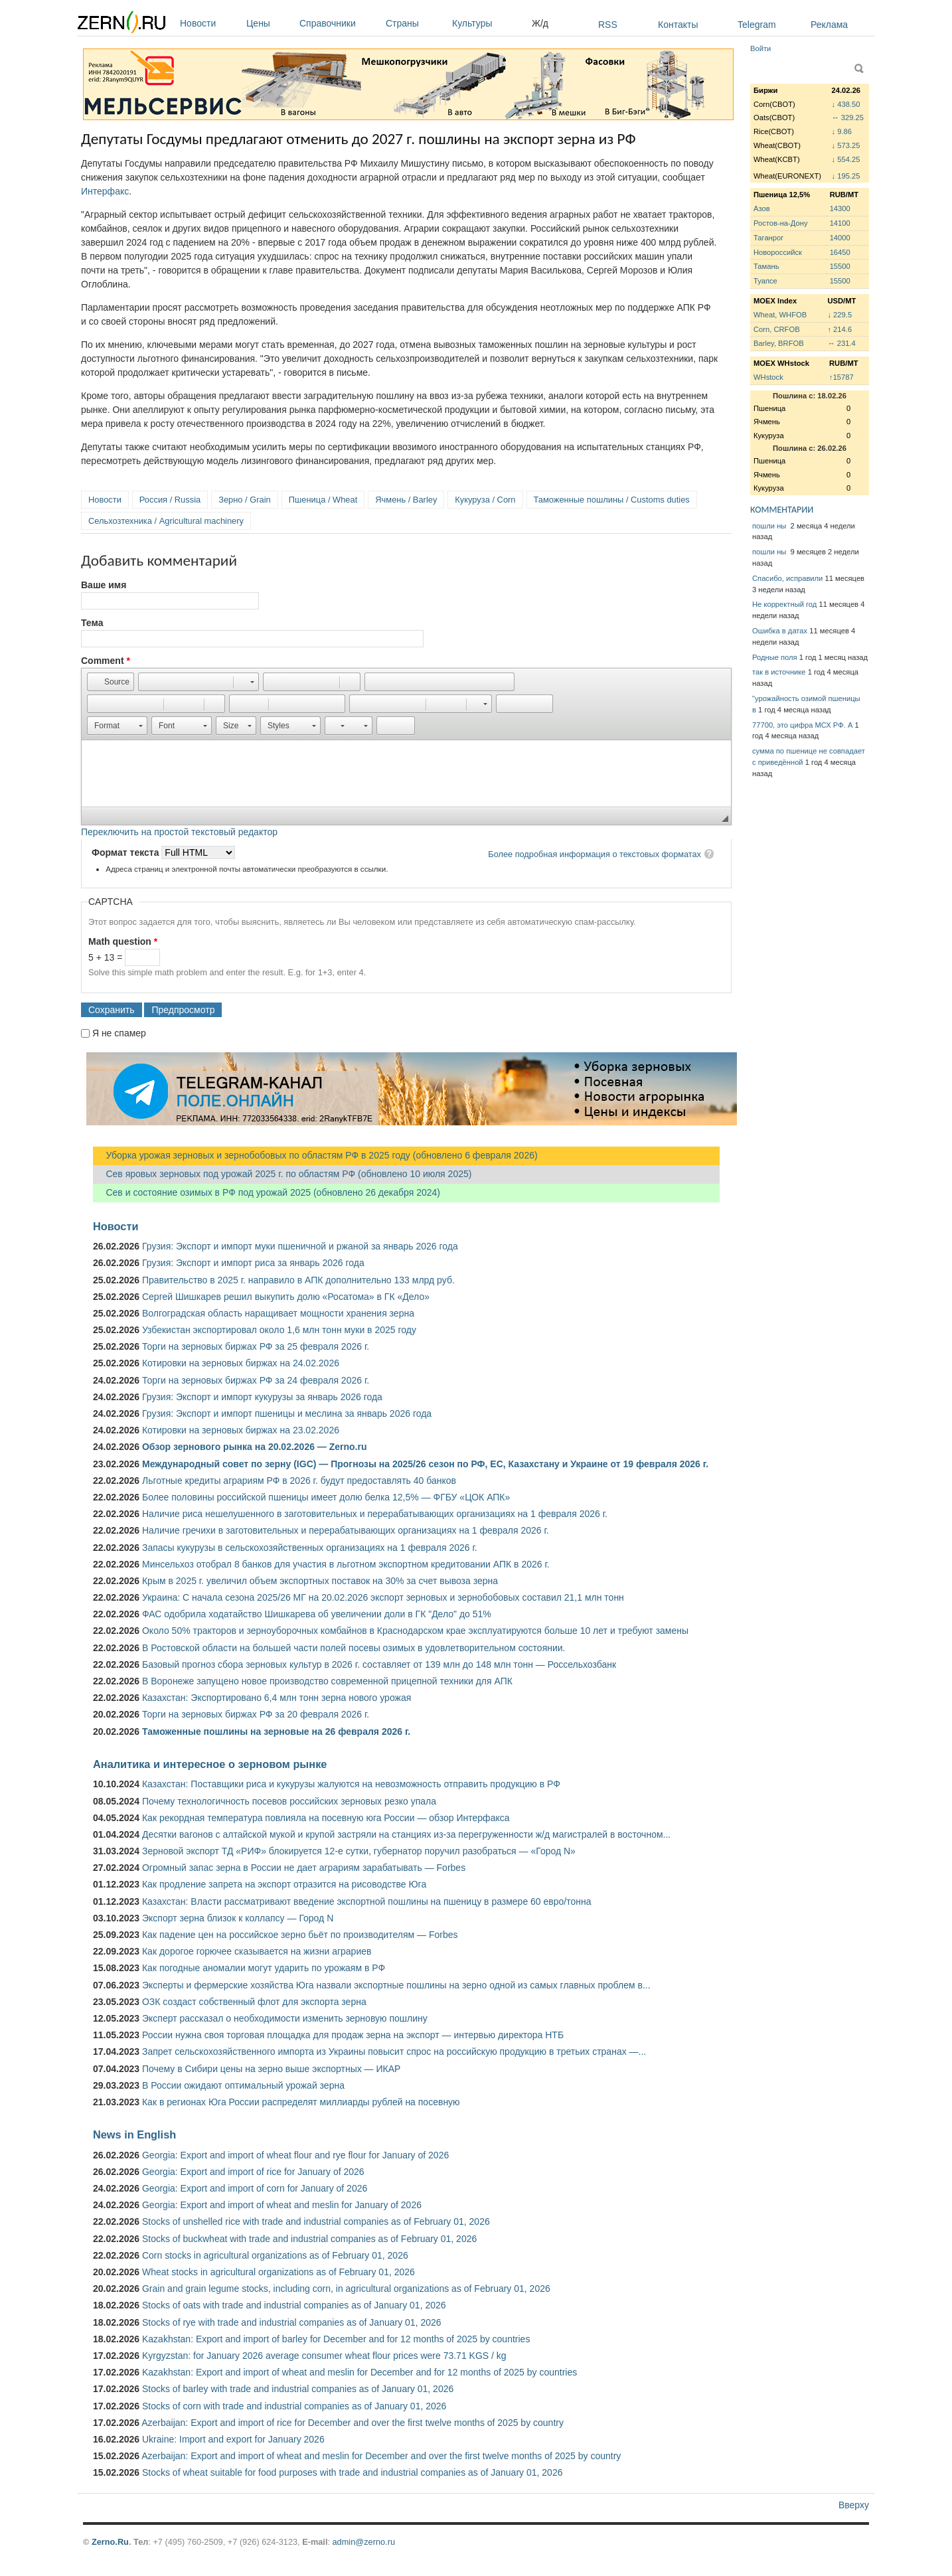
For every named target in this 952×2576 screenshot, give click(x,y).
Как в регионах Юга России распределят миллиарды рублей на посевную (301, 2102)
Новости (210, 23)
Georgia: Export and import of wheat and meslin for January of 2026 (282, 2205)
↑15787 (841, 377)
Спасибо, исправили (787, 578)
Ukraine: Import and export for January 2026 (233, 2439)
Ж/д (540, 23)
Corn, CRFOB (777, 329)
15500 (840, 266)
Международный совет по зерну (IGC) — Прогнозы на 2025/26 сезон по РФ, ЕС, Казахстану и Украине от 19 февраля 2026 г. (425, 1464)
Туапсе (765, 281)
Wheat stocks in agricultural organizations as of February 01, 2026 (278, 2272)
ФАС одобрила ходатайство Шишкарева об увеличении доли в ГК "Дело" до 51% (316, 1614)
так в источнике (779, 672)
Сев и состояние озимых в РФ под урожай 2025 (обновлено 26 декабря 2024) (266, 1192)
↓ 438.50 (846, 104)
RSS (607, 24)
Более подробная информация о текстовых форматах (594, 854)
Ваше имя (103, 585)
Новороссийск (778, 252)
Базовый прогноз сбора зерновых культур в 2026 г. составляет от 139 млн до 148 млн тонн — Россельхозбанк (379, 1664)
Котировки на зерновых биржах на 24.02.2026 (240, 1363)
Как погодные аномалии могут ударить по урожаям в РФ (263, 1968)
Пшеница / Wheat (323, 500)
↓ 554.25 (846, 159)
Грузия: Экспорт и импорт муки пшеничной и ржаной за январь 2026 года (300, 1246)
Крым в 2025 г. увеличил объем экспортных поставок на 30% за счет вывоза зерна (320, 1580)
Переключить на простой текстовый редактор (179, 832)
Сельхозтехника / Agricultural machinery (166, 521)
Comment (105, 660)
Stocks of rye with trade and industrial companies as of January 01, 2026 (291, 2322)
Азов (762, 208)
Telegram (757, 24)
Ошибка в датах (779, 631)
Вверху (853, 2505)
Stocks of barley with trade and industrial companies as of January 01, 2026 (297, 2388)
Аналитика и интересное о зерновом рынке (210, 1764)
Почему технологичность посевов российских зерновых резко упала (289, 1801)
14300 (840, 208)
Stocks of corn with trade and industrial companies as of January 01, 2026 (294, 2406)
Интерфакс (105, 191)
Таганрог (768, 238)
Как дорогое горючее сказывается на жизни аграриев (256, 1951)
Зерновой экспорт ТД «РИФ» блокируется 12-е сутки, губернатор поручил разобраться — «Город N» (359, 1851)
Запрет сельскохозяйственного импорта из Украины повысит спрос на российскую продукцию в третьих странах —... (394, 2051)
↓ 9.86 (842, 131)
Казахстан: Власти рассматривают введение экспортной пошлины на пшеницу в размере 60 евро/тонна (367, 1901)
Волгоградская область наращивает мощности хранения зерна (278, 1313)
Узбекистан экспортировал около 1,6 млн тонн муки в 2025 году (279, 1330)
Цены (269, 23)
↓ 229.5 (839, 315)
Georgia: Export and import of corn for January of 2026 (254, 2188)
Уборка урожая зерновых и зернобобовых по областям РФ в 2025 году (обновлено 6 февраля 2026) (315, 1155)
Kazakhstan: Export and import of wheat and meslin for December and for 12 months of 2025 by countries (359, 2372)
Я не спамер (119, 1033)
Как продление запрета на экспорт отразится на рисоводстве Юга (284, 1884)
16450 (840, 252)
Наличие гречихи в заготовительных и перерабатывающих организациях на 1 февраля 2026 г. (345, 1530)
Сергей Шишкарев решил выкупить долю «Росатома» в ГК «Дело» (286, 1296)
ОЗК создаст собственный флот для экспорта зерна (254, 2001)
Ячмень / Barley (406, 500)
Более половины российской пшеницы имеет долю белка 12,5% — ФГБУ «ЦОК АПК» (326, 1497)
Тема (92, 622)
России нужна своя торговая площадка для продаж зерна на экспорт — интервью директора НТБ (353, 2035)
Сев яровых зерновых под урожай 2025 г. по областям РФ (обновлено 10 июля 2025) (282, 1173)
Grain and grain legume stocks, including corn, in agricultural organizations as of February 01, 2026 (346, 2288)
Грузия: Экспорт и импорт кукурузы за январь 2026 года (262, 1397)
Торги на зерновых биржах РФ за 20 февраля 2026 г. (255, 1714)
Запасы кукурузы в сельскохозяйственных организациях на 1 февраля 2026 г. (309, 1547)
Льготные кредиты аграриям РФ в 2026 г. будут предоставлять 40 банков (299, 1480)
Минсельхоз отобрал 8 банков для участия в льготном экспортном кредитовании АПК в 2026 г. (346, 1564)
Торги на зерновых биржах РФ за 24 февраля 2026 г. (255, 1380)
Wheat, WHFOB (780, 315)
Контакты (678, 24)
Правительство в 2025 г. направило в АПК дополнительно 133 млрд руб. (298, 1280)
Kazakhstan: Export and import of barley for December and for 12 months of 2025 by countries (336, 2339)
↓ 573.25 (846, 145)
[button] (110, 681)
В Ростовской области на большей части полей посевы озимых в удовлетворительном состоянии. (354, 1648)
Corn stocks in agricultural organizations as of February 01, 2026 (275, 2255)
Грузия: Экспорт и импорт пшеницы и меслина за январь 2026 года (287, 1413)
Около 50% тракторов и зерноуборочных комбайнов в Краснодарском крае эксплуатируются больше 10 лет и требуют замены (415, 1630)
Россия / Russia (169, 500)
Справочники (339, 23)
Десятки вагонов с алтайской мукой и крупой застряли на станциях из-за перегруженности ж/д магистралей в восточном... (406, 1834)
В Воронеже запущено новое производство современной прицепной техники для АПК (327, 1681)
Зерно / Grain (244, 500)
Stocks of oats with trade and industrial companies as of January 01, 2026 (294, 2305)
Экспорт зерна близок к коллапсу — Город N (237, 1918)
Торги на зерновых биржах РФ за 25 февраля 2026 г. (255, 1346)
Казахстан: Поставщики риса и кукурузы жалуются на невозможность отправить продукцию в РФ (351, 1784)
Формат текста (126, 852)
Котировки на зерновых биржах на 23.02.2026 (240, 1430)
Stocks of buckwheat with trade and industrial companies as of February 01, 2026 (309, 2238)
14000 (840, 238)
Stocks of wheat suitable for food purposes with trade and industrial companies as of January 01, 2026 (352, 2472)
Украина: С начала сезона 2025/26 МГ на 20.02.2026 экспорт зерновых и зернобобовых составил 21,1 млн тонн (383, 1597)
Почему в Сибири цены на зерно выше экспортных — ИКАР (271, 2068)
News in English (134, 2134)
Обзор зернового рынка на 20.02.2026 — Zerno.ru (254, 1446)
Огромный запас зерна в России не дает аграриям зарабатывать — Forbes (303, 1867)
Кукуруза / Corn (485, 500)
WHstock (768, 377)
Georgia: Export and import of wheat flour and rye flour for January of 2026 (295, 2155)
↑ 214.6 (839, 329)
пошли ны (770, 526)
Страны (415, 23)
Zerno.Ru (110, 2542)
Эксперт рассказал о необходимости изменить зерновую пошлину (285, 2018)
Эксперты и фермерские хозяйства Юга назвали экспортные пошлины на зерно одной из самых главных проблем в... (396, 1985)
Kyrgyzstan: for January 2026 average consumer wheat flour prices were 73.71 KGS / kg (324, 2355)
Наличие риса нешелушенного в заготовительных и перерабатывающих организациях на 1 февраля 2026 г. (374, 1513)
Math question (122, 941)
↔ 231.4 (841, 343)
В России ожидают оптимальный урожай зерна (243, 2085)
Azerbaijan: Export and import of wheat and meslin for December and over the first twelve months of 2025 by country (381, 2456)
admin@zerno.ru (364, 2542)
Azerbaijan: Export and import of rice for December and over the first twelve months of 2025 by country (352, 2422)
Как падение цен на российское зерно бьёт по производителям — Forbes (299, 1934)
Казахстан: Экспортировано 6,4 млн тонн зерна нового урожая (276, 1697)
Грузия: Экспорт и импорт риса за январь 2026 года (253, 1262)
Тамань (766, 266)
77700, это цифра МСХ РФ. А (802, 725)
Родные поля (774, 657)
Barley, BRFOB (779, 343)
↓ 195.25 (846, 176)
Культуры (488, 23)
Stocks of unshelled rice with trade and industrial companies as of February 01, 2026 (316, 2221)
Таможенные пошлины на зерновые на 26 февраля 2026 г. (276, 1731)
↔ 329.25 (848, 117)
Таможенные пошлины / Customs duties (612, 500)
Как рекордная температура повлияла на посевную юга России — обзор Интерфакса (326, 1817)
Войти (760, 48)
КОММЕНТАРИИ (781, 509)
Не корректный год (784, 604)
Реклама (829, 24)
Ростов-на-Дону (781, 223)
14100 (840, 223)
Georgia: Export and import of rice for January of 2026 (253, 2171)
